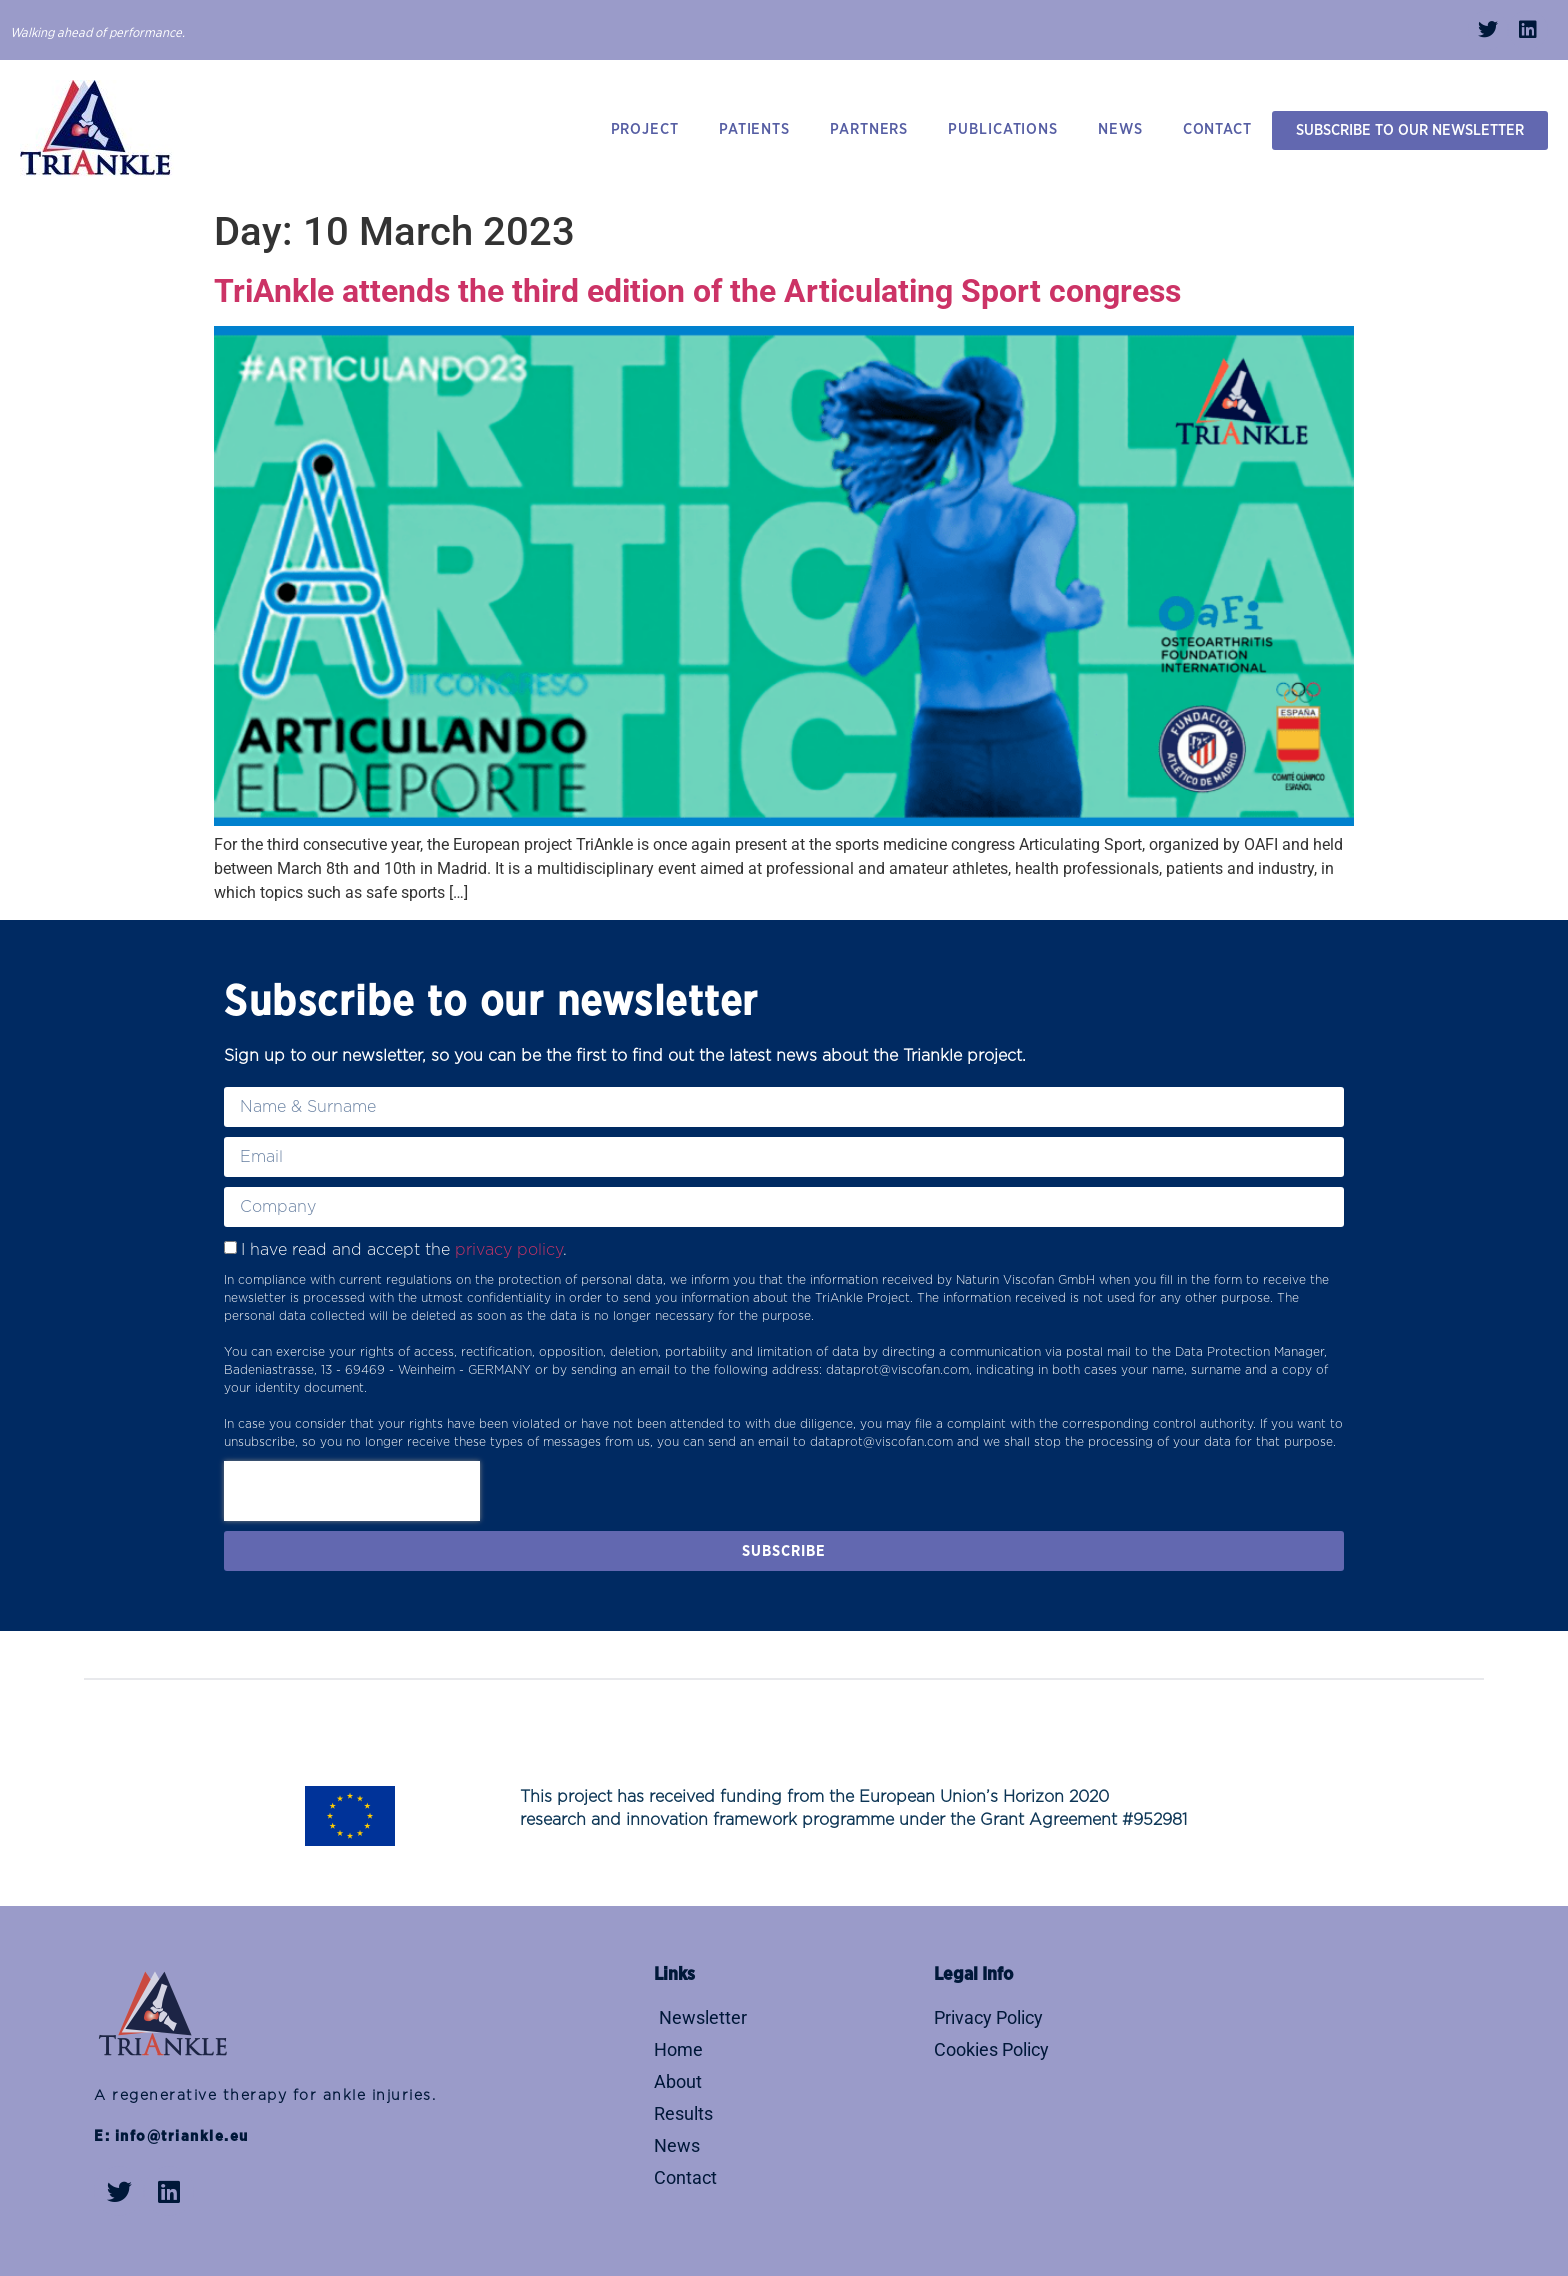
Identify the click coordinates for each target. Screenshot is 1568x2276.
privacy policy (509, 1250)
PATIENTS (754, 129)
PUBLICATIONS (1003, 129)
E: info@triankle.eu (171, 2136)
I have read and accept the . (404, 1250)
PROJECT (645, 129)
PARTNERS (869, 129)
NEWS (1120, 129)
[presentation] (352, 1491)
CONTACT (1217, 129)
